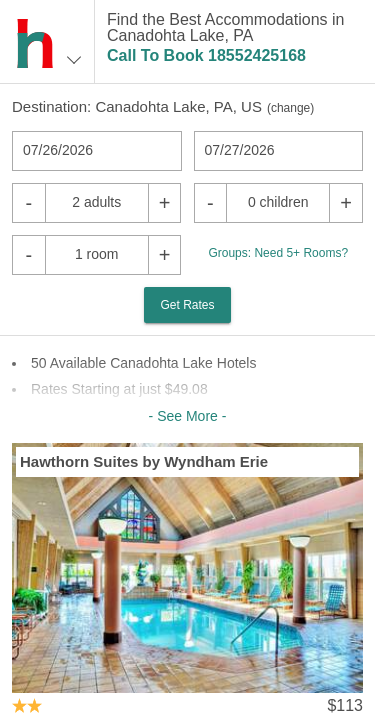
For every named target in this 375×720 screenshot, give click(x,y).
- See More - (188, 416)
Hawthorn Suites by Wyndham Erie (144, 461)
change (290, 108)
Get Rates (187, 305)
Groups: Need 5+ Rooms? (278, 253)
